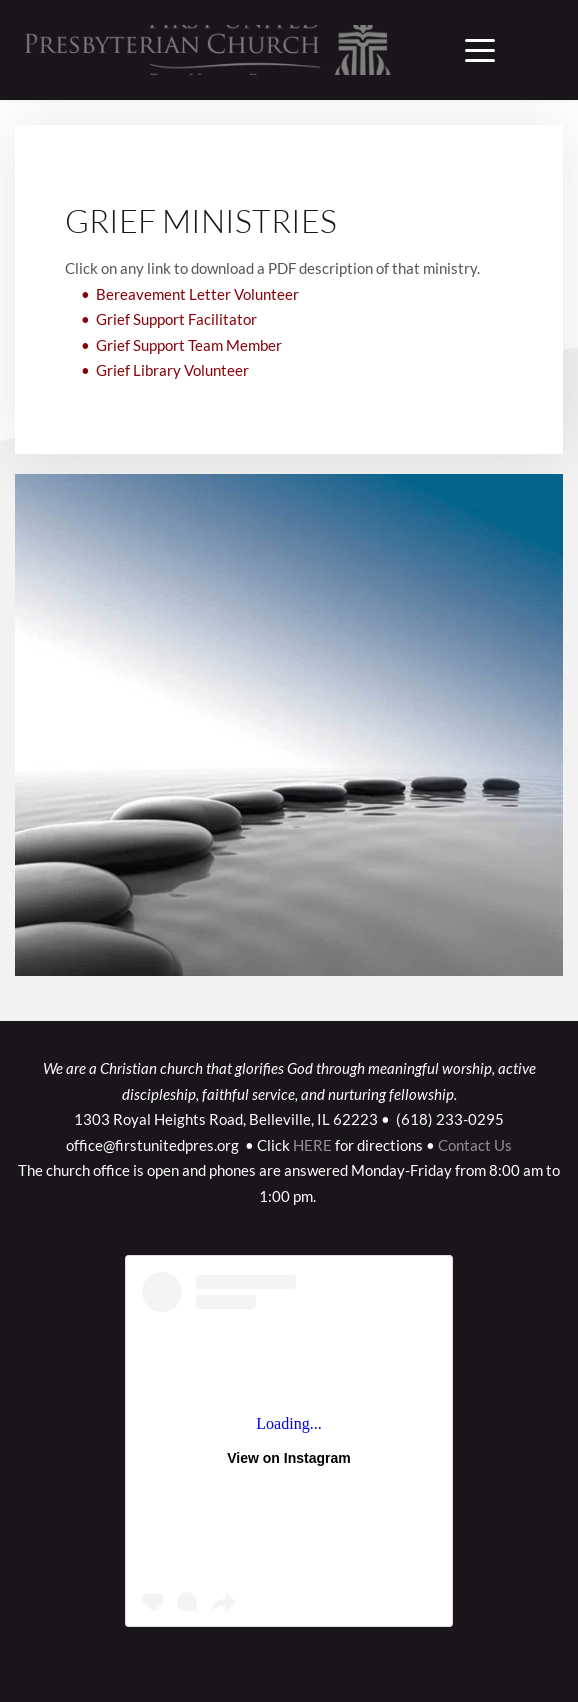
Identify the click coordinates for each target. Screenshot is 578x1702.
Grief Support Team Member (189, 345)
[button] (480, 50)
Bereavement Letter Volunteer (197, 294)
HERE (312, 1145)
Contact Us (475, 1145)
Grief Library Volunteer (172, 371)
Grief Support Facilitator (176, 320)
